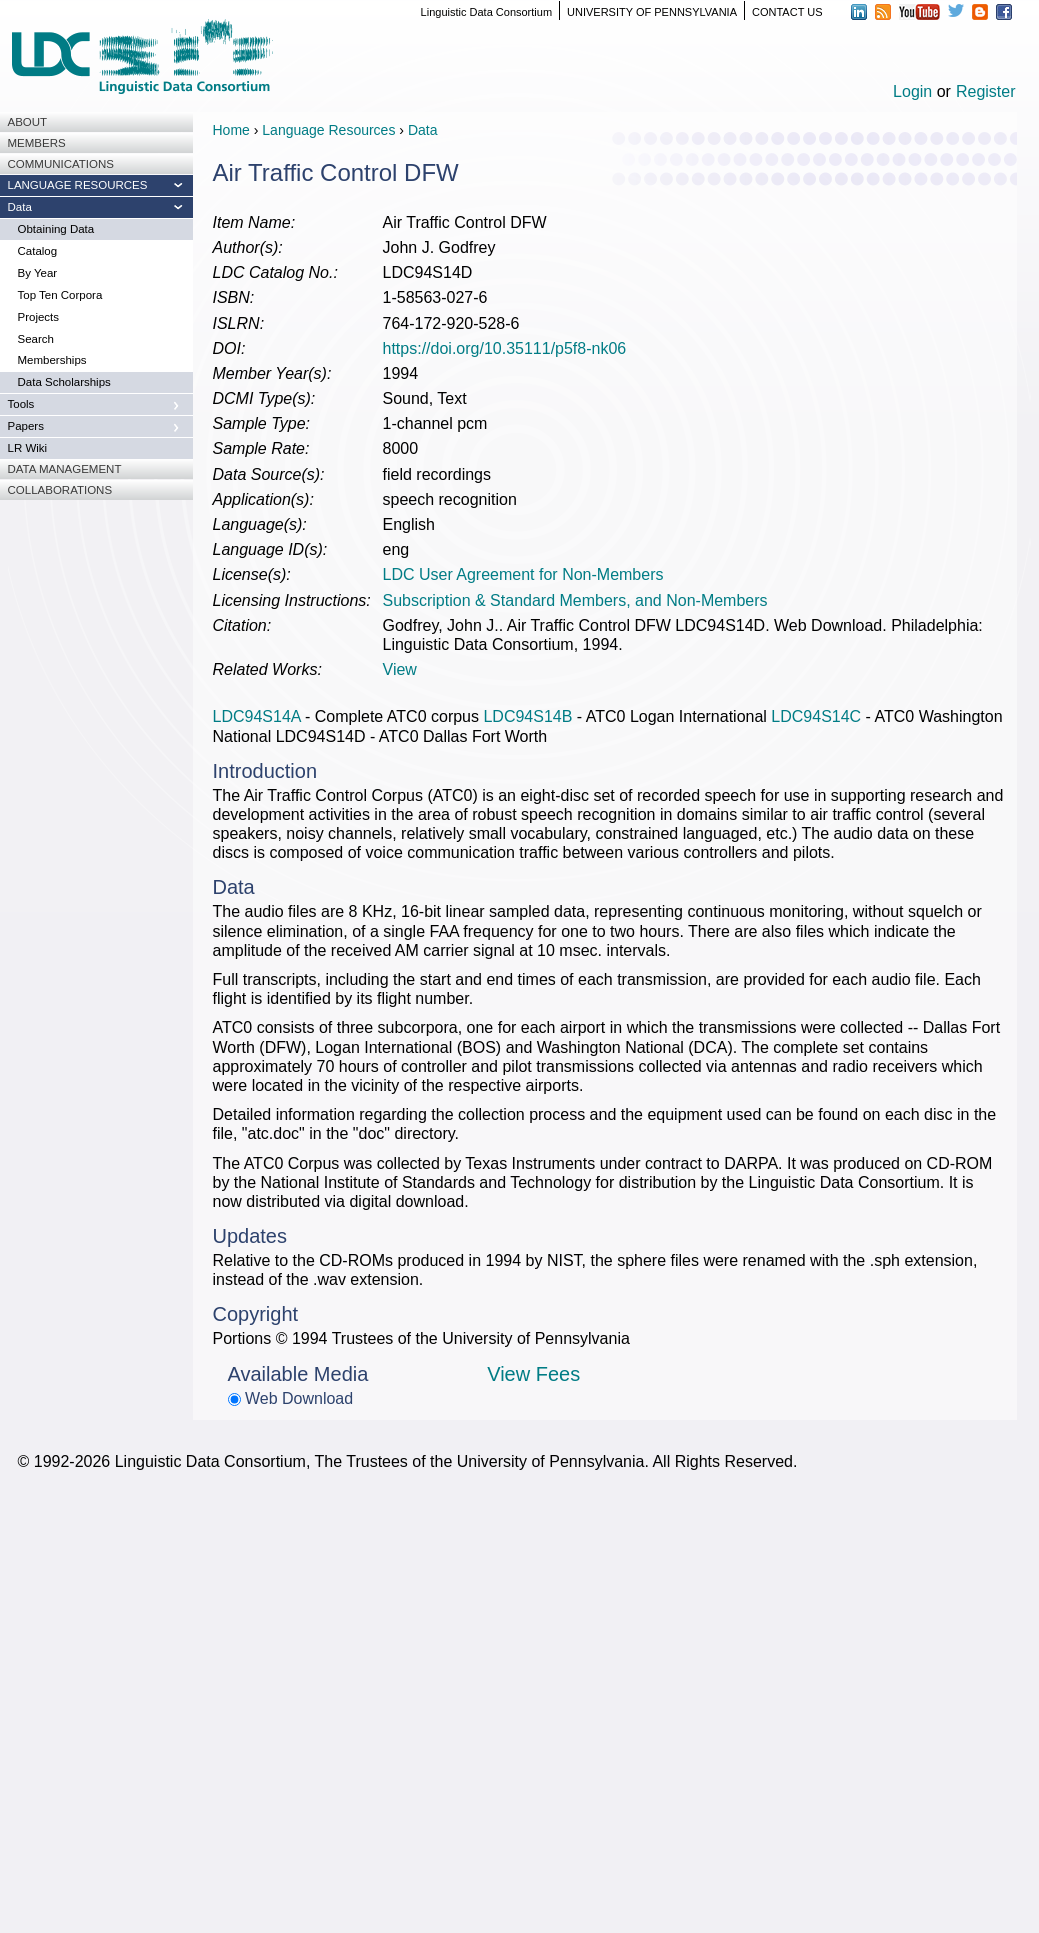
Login (912, 91)
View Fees (533, 1374)
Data (423, 130)
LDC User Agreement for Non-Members (523, 574)
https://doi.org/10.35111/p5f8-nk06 (505, 348)
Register (986, 91)
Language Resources (328, 130)
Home (231, 130)
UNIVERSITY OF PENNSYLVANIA (652, 12)
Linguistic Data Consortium (486, 12)
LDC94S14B (527, 716)
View (400, 669)
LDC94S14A (257, 716)
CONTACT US (787, 12)
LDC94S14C (816, 716)
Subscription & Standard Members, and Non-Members (575, 600)
